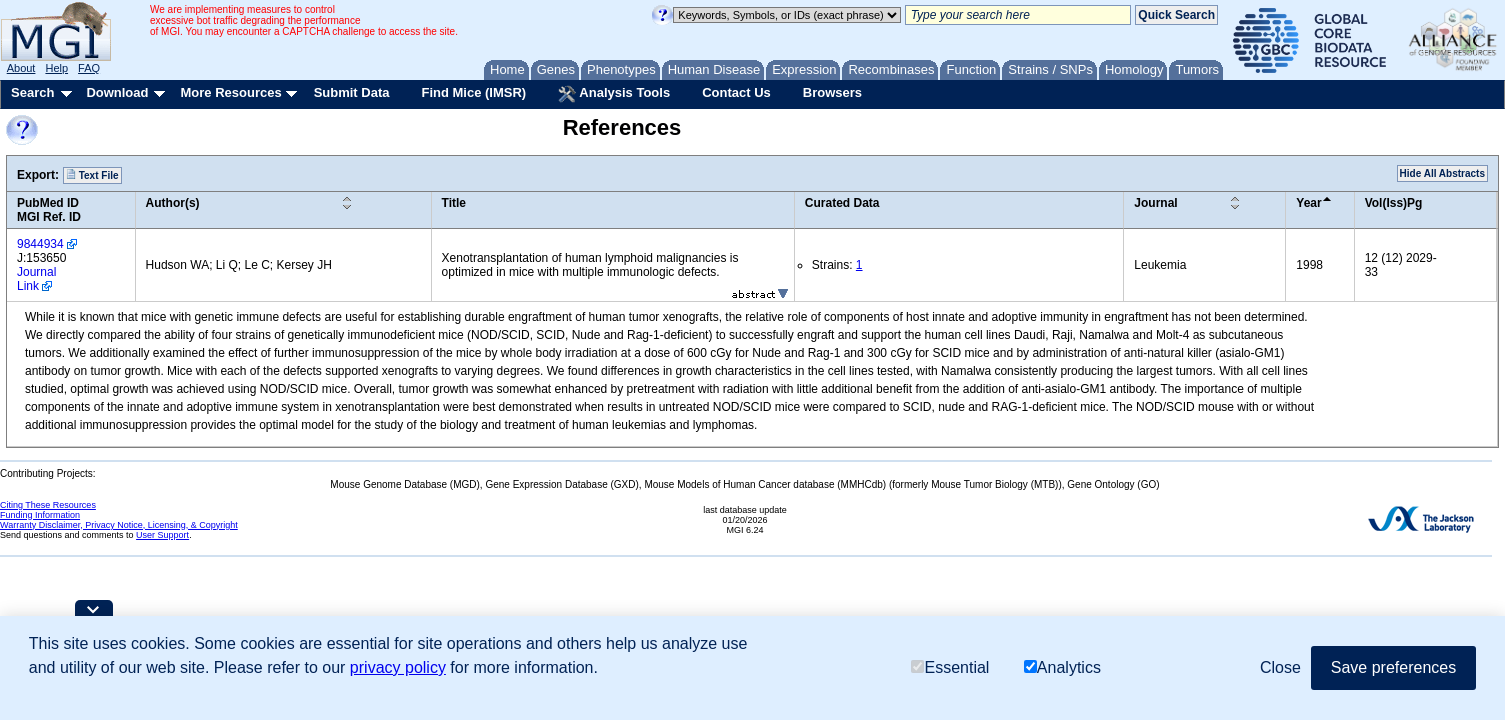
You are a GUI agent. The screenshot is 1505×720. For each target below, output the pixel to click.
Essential (950, 667)
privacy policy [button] (398, 667)
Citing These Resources (48, 505)
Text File (92, 175)
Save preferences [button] (1393, 667)
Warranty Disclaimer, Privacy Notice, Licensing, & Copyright (119, 525)
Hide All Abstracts (1442, 173)
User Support (162, 535)
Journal (1155, 203)
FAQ (89, 68)
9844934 (40, 244)
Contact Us (736, 92)
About (21, 68)
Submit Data (352, 92)
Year (1308, 203)
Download (117, 92)
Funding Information (40, 515)
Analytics (1062, 667)
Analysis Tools (614, 94)
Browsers (832, 92)
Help (56, 68)
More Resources (230, 92)
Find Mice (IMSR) (473, 92)
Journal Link (36, 279)
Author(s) (173, 203)
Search (32, 92)
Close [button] (1280, 667)
